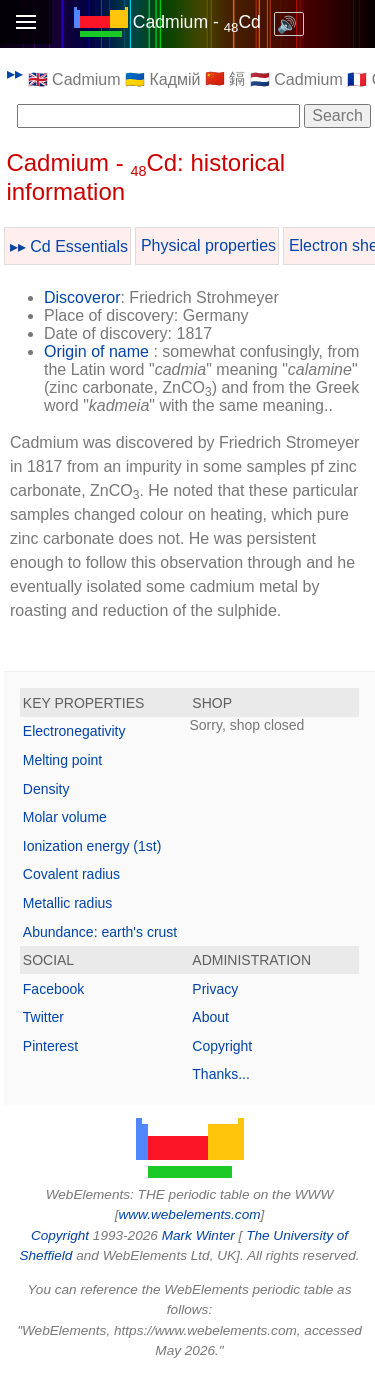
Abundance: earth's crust (100, 932)
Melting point (62, 760)
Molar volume (65, 817)
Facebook (53, 989)
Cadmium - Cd (197, 22)
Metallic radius (67, 903)
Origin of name (96, 351)
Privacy (215, 989)
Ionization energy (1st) (92, 846)
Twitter (43, 1017)
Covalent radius (71, 874)
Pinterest (50, 1046)
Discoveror (82, 297)
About (210, 1017)
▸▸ (15, 73)
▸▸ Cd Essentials (69, 246)
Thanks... (221, 1074)
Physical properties (208, 245)
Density (46, 789)
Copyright (222, 1046)
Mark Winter (198, 1235)
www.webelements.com (189, 1214)
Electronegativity (74, 731)
